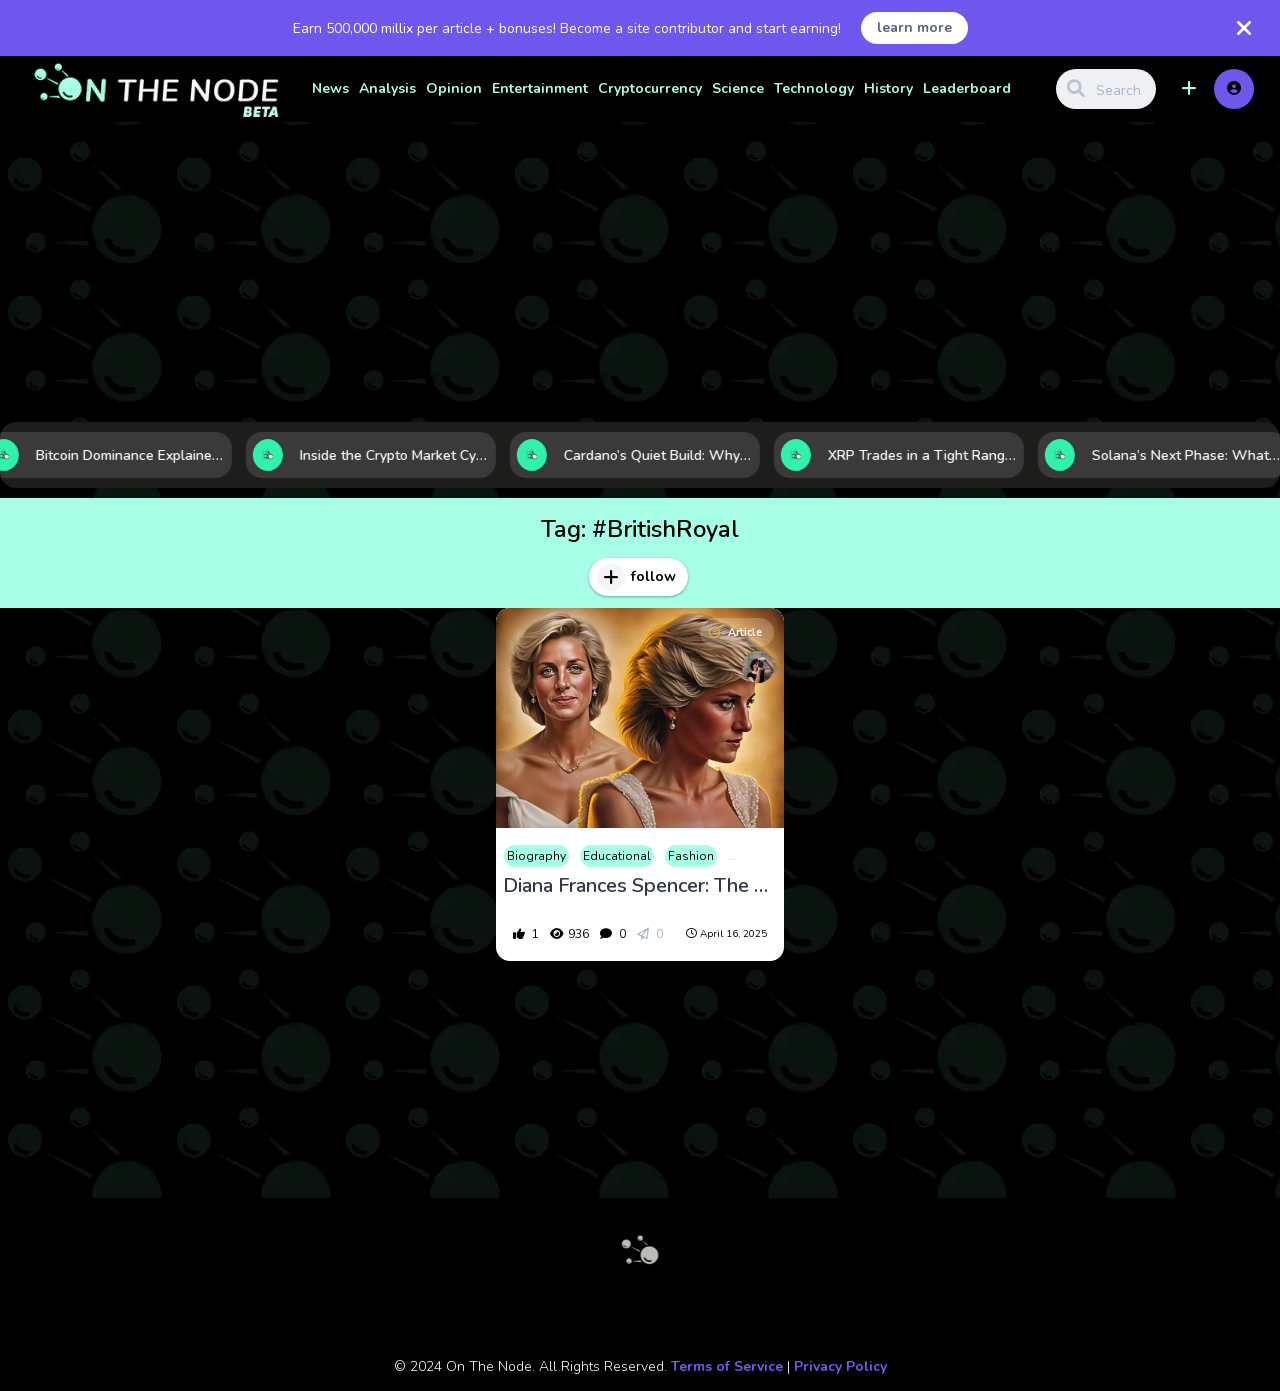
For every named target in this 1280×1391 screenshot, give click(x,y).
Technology (814, 88)
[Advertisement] (640, 272)
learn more (914, 27)
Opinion (454, 88)
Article (735, 632)
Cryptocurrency (650, 88)
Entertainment (540, 88)
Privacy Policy (840, 1366)
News (330, 88)
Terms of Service (727, 1366)
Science (738, 88)
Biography (536, 856)
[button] (1189, 89)
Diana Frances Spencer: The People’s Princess (640, 886)
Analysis (387, 88)
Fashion (691, 856)
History (888, 88)
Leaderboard (967, 88)
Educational (617, 856)
